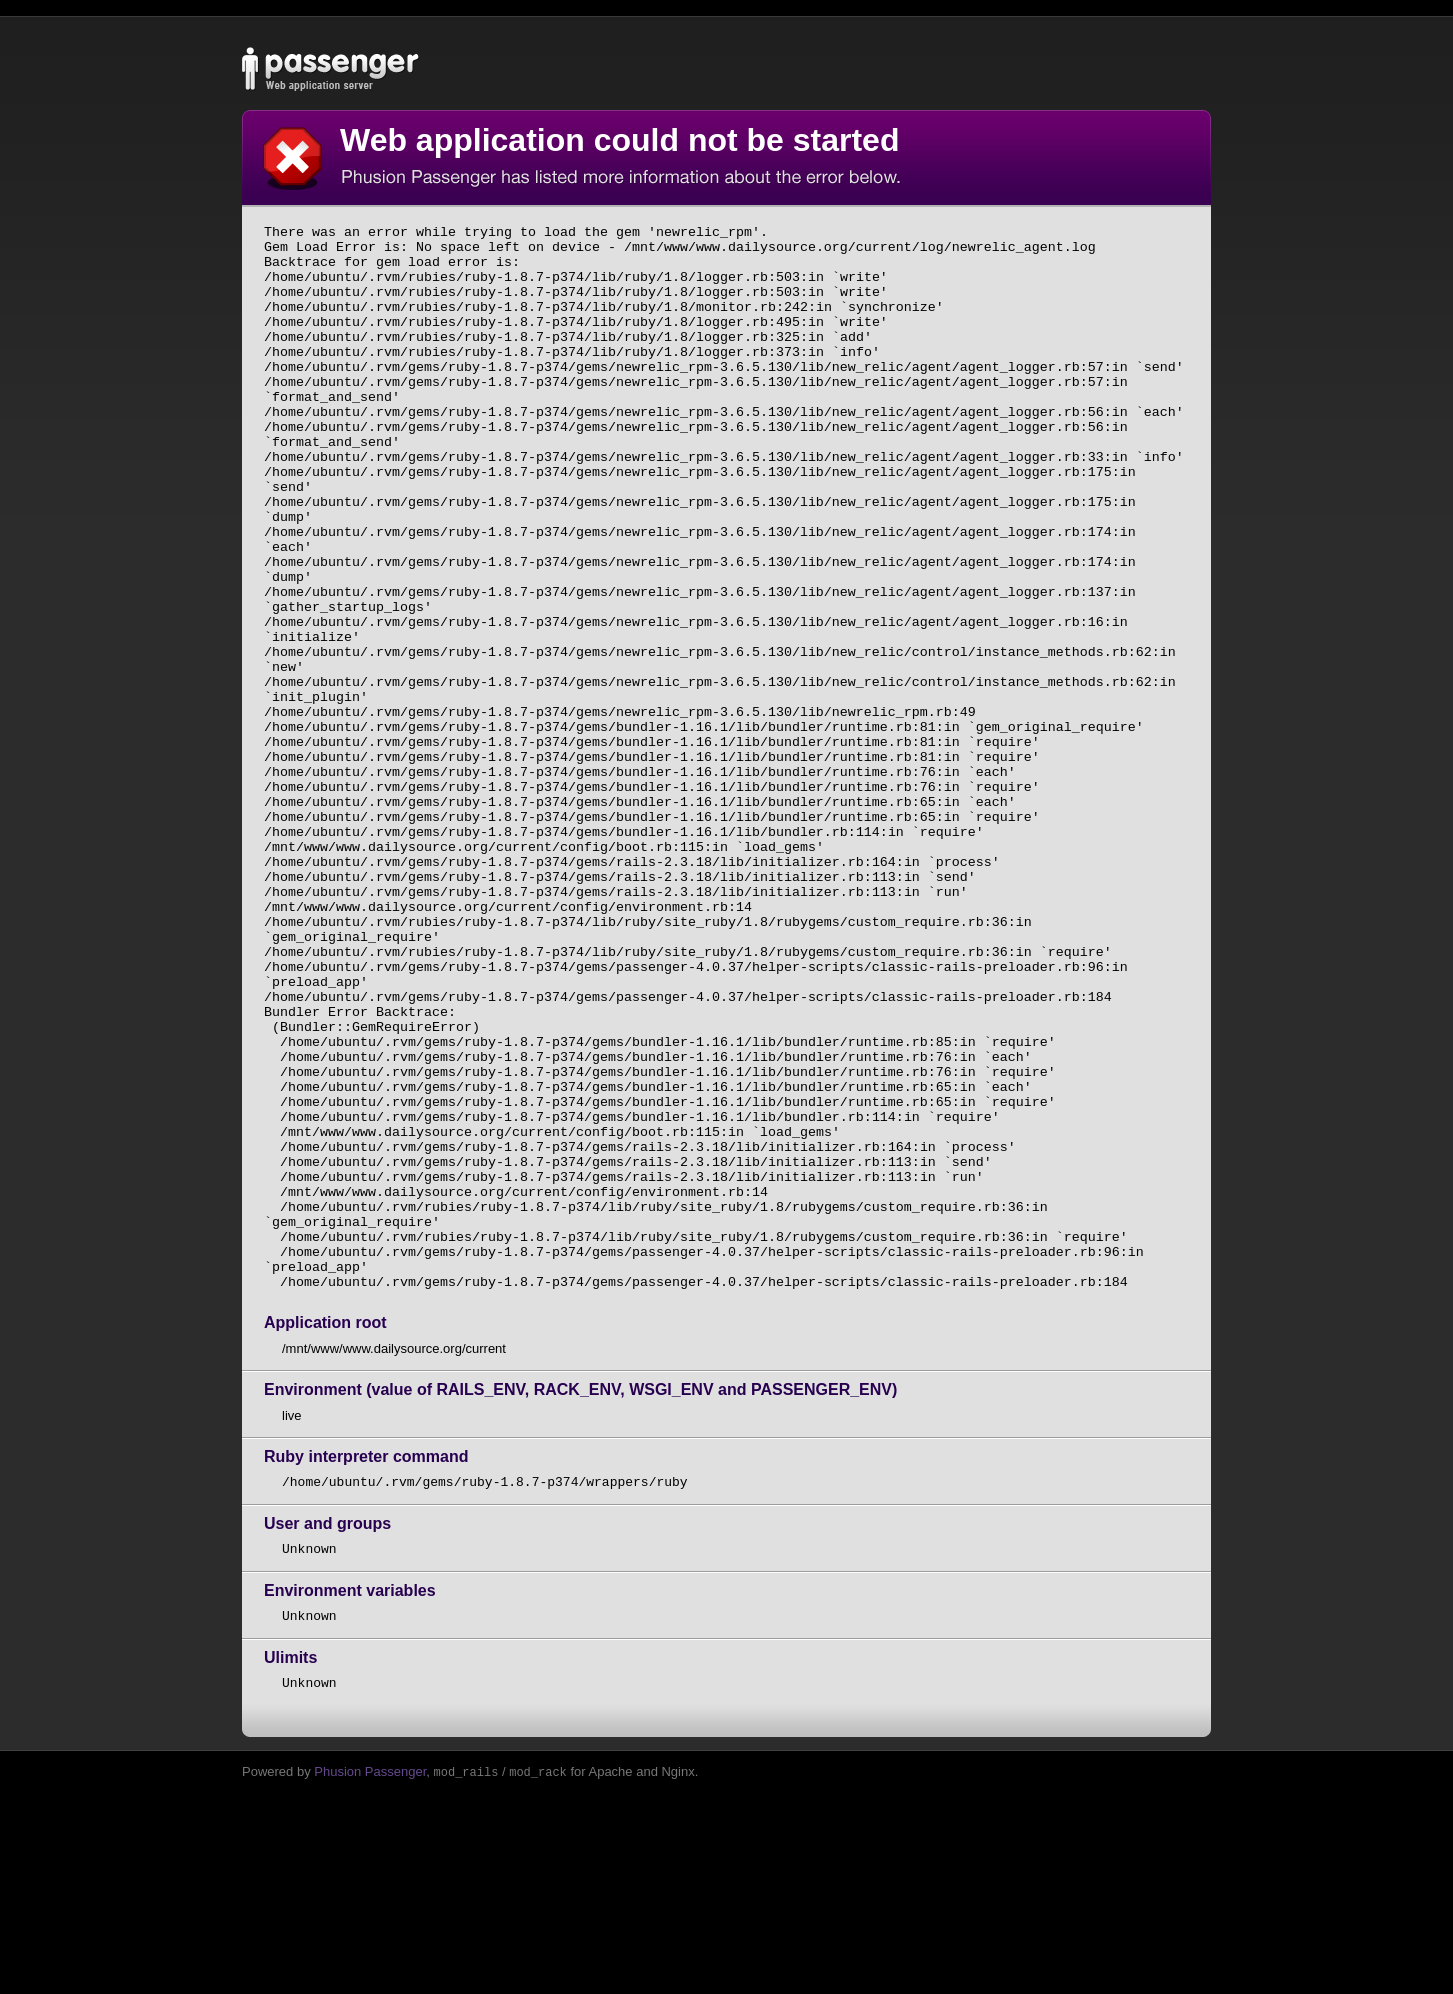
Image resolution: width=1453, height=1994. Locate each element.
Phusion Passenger (370, 1985)
